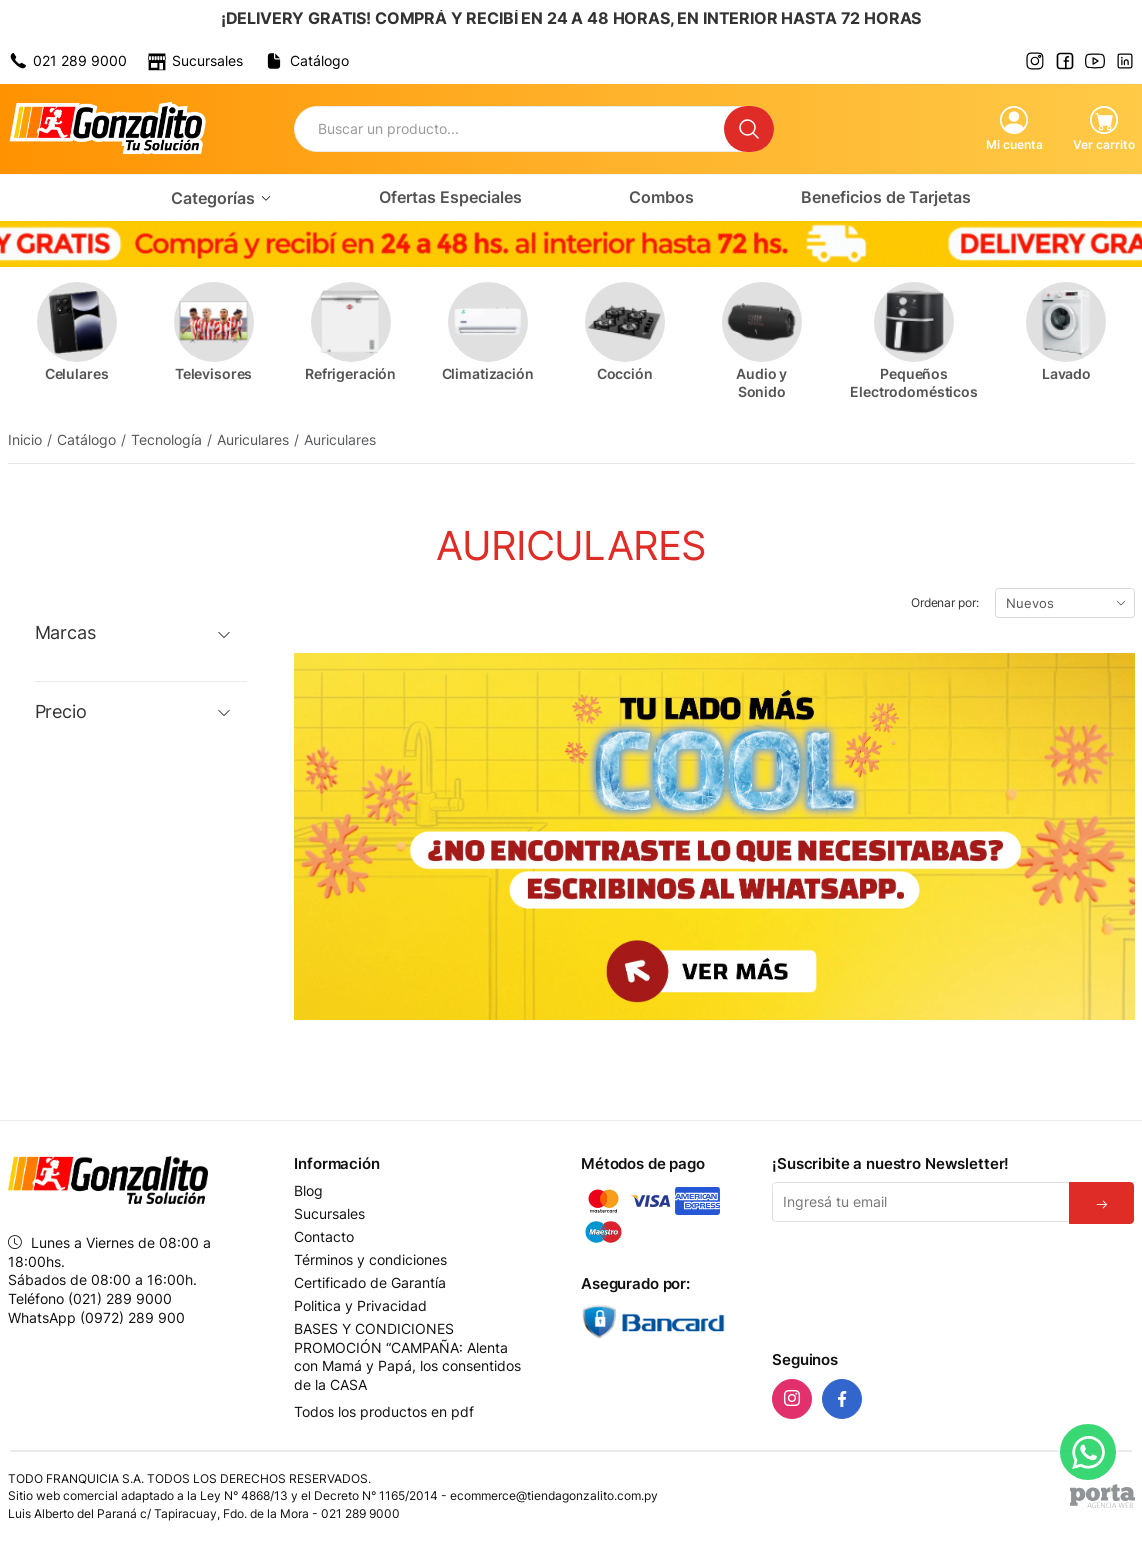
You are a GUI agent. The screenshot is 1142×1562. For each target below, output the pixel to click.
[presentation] (924, 1283)
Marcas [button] (65, 633)
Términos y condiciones (370, 1260)
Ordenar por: (945, 602)
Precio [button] (61, 712)
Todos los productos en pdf (384, 1411)
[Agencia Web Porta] (1102, 1496)
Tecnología (166, 439)
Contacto (324, 1237)
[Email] (920, 1202)
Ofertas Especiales (450, 197)
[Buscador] (509, 129)
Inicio (25, 439)
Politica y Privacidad (360, 1306)
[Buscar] (749, 129)
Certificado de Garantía (370, 1283)
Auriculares (253, 439)
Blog (308, 1191)
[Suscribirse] (1102, 1203)
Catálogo (86, 439)
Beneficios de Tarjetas (886, 197)
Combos (661, 197)
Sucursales (329, 1214)
